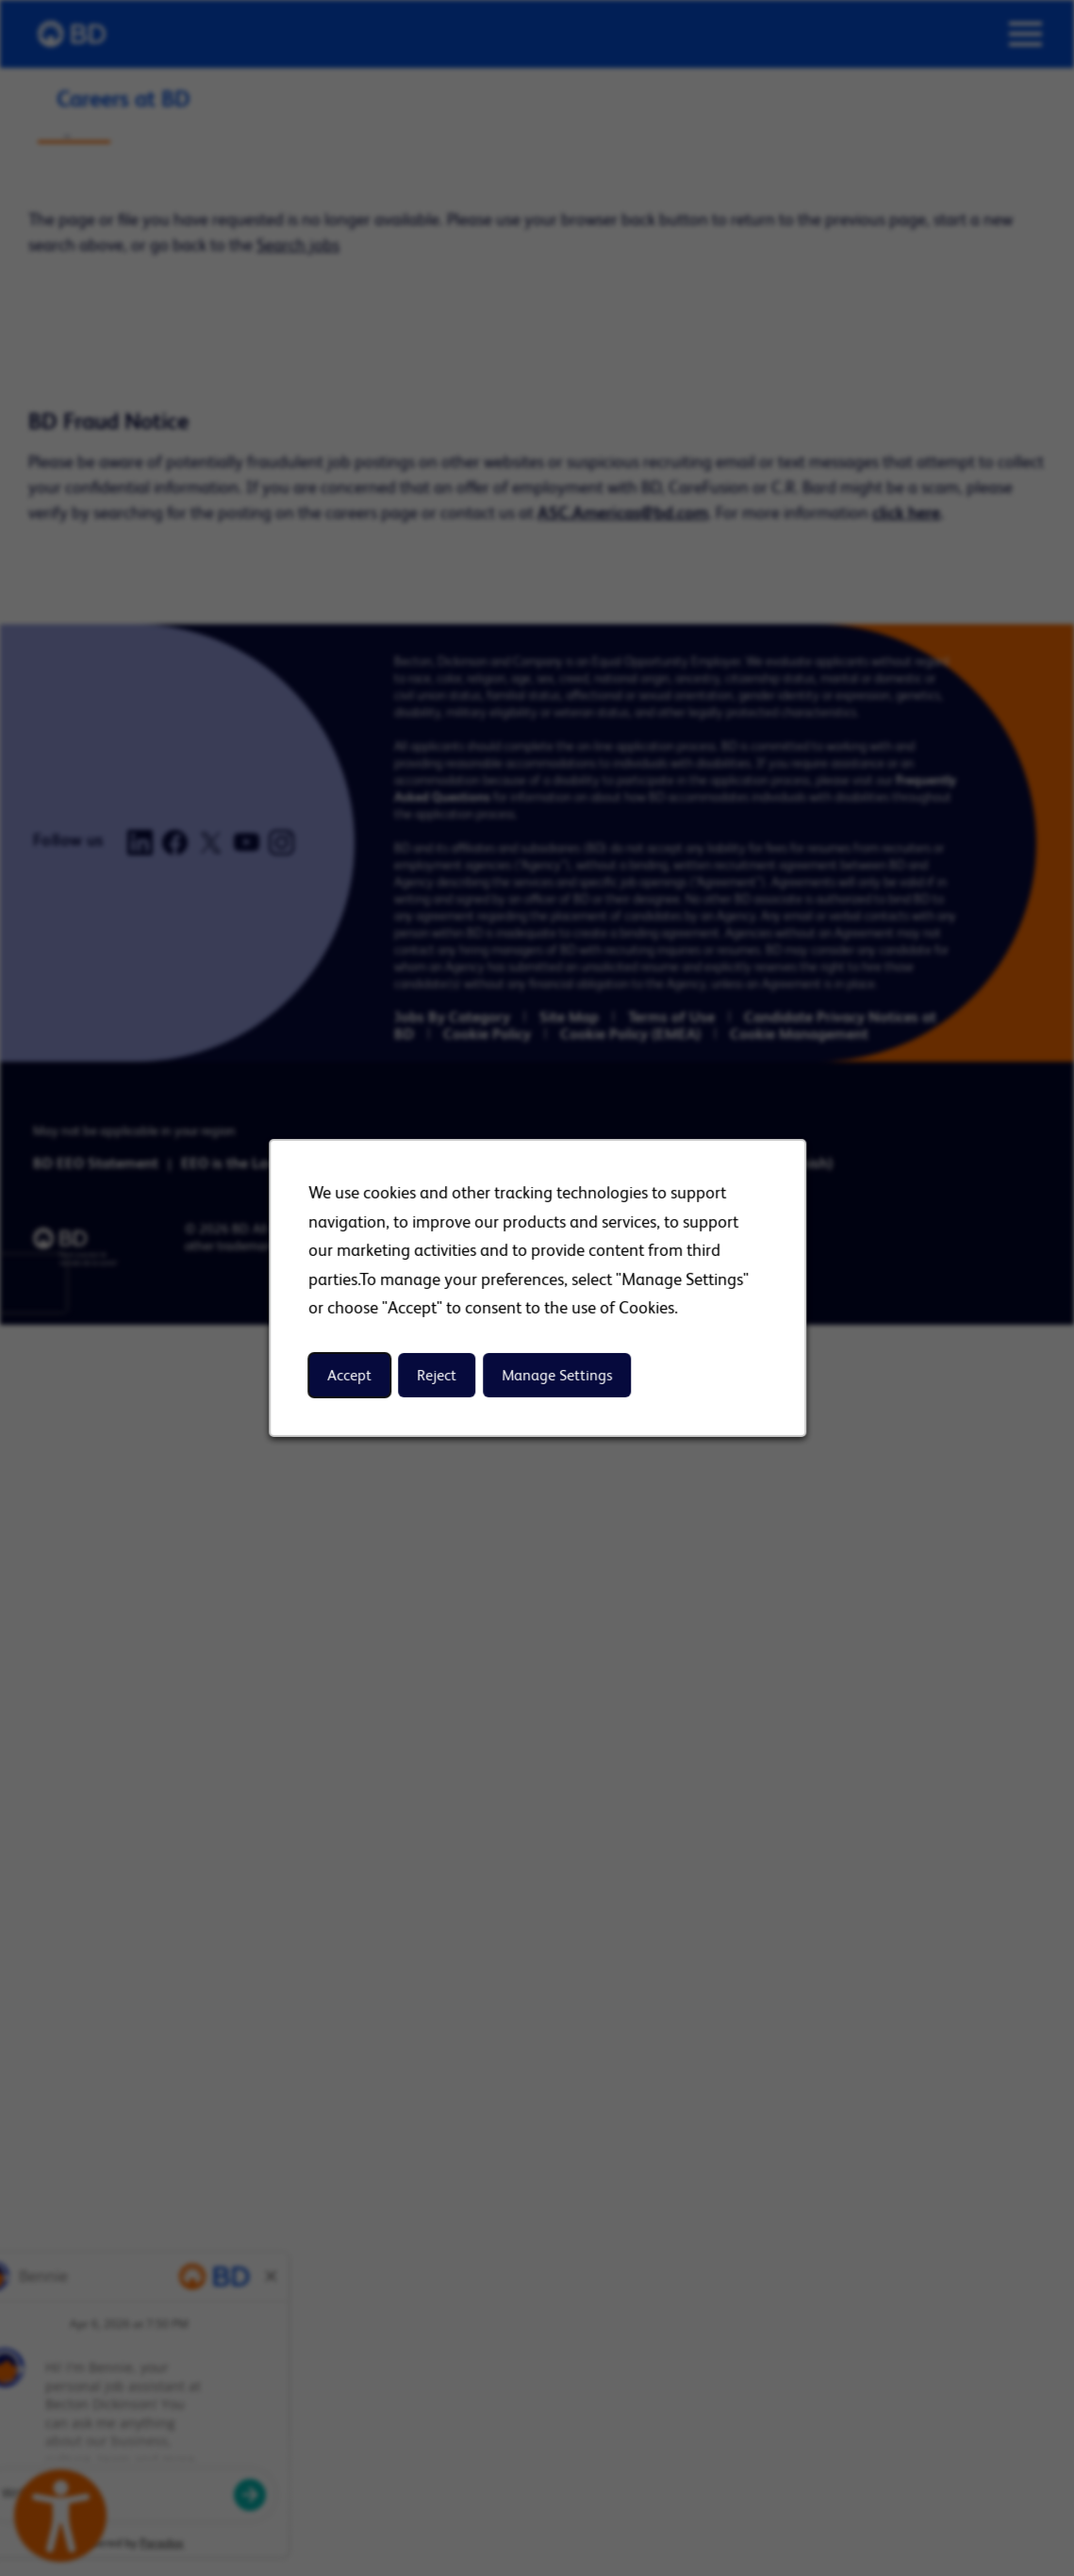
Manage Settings (557, 1375)
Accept (349, 1375)
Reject (436, 1375)
